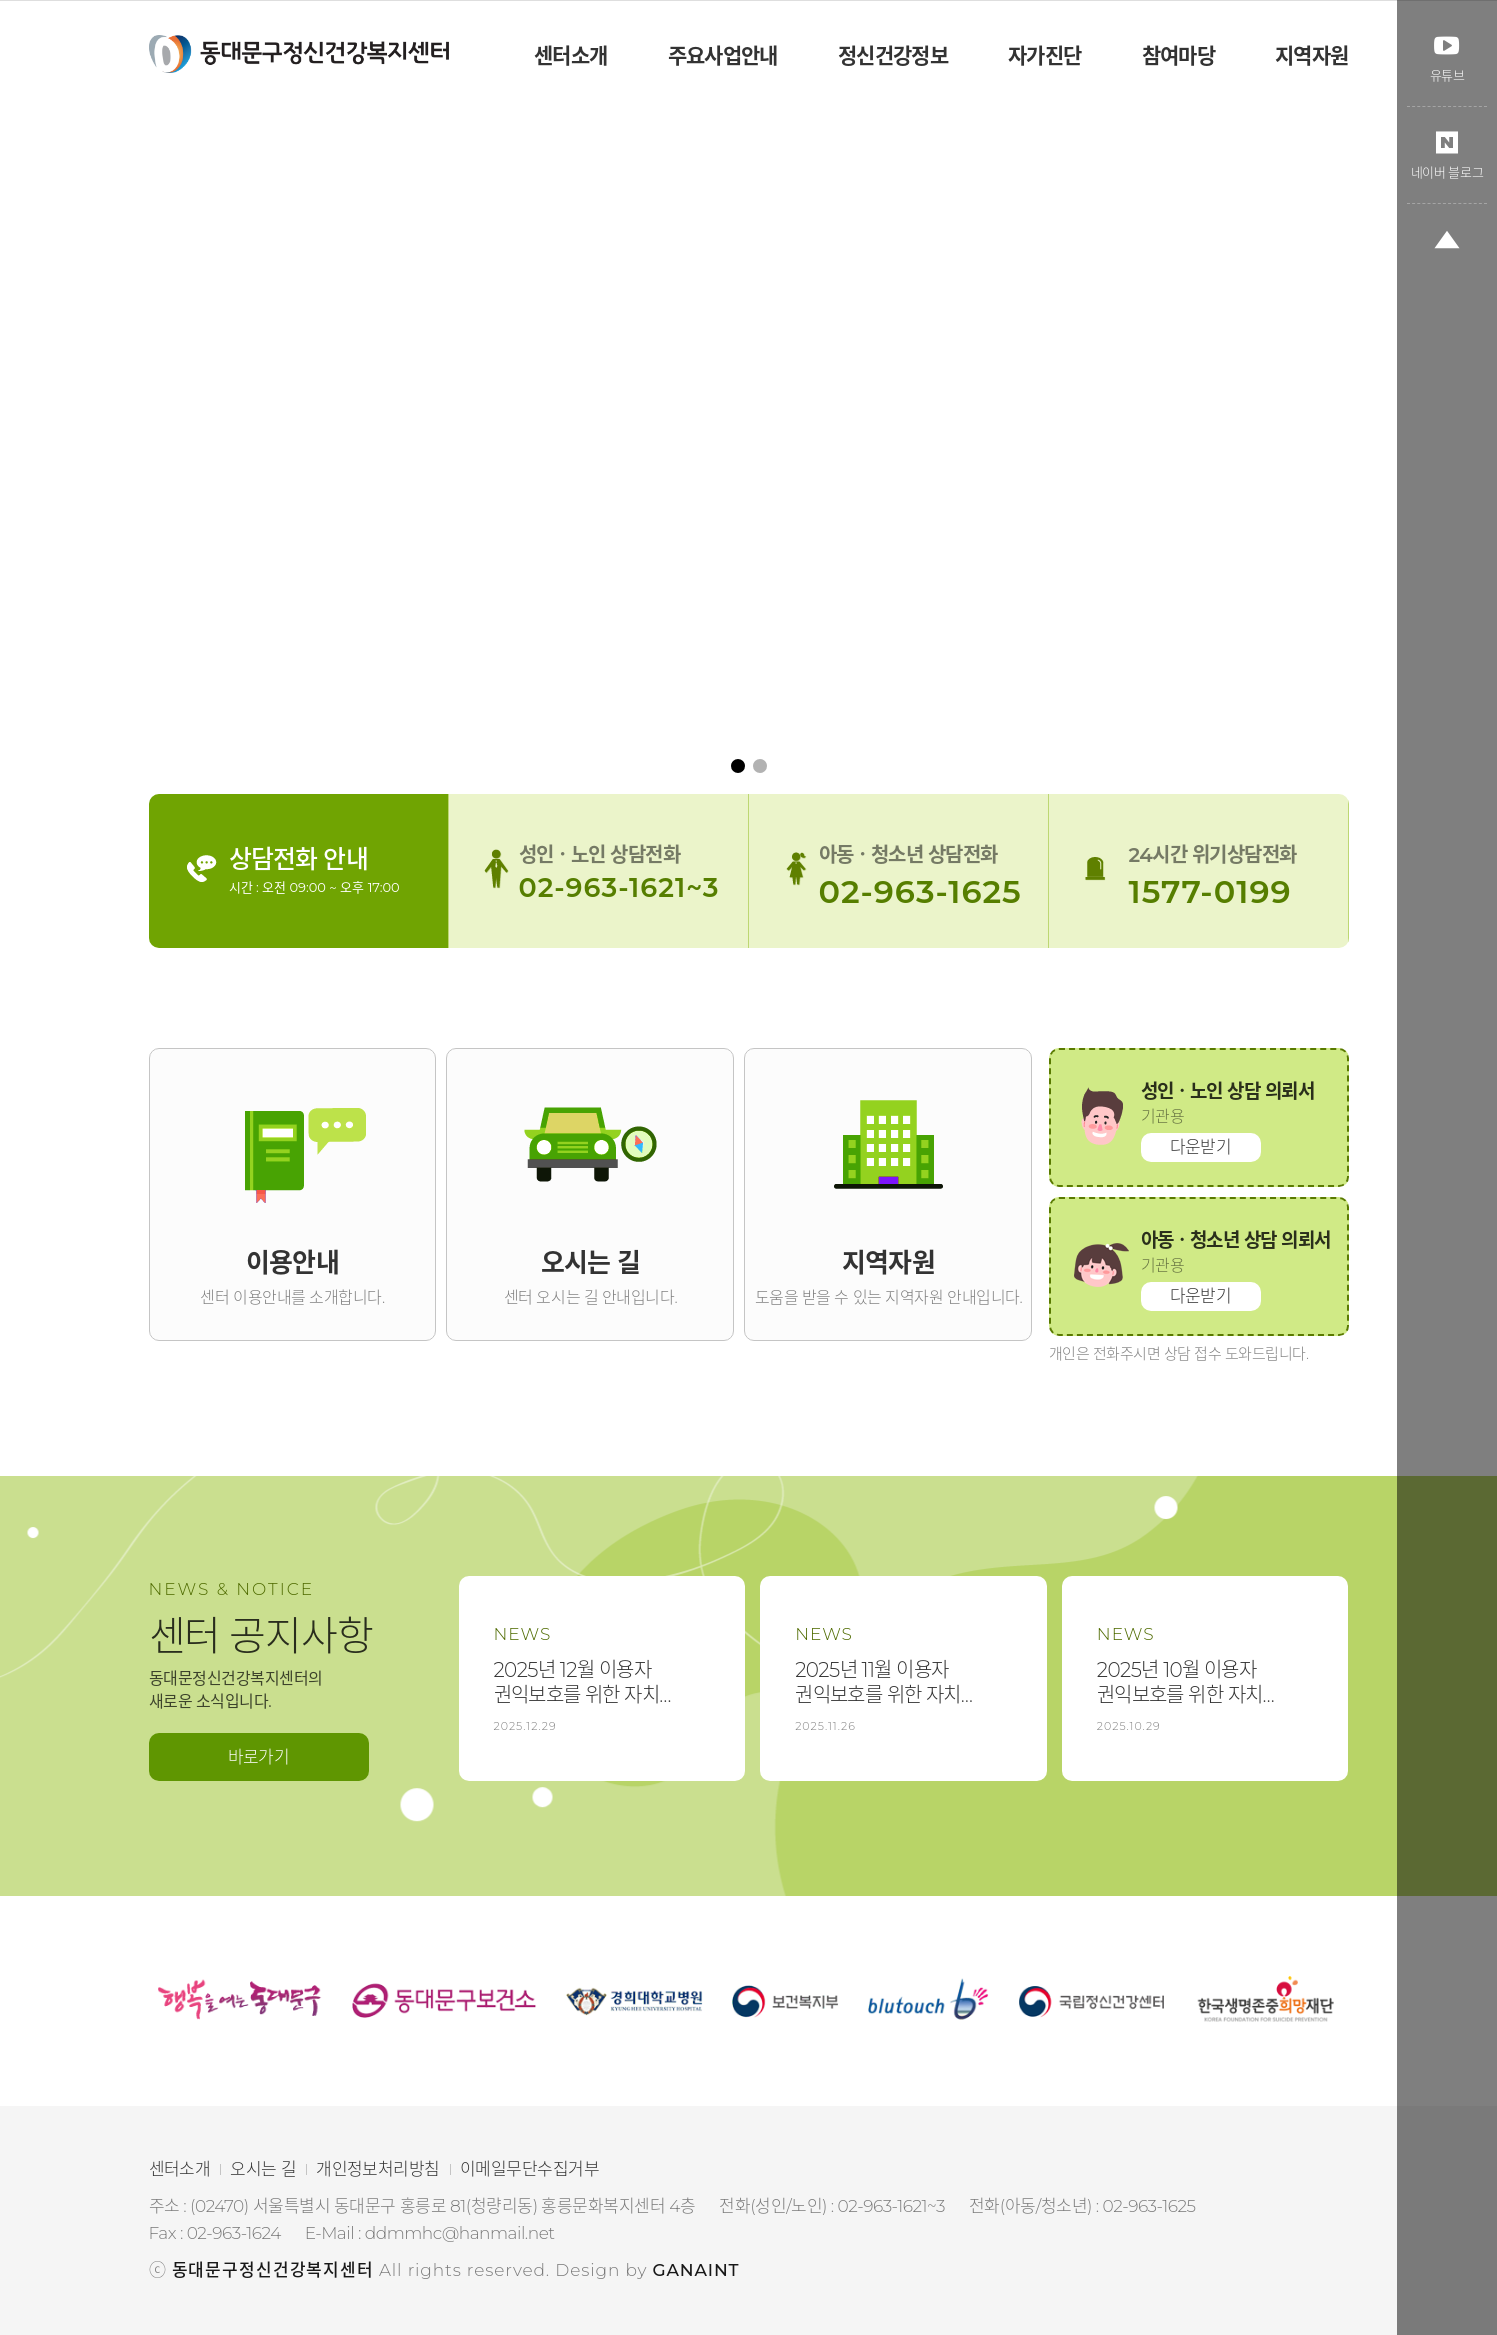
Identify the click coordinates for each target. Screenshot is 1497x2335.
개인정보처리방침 (378, 2169)
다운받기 (1201, 1147)
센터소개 (180, 2169)
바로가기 (259, 1757)
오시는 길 (263, 2169)
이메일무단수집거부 (529, 2169)
